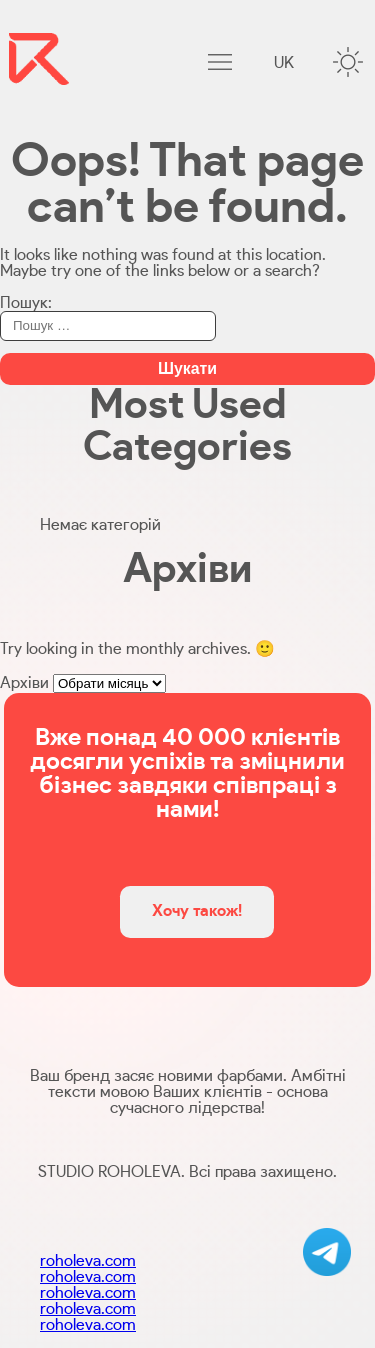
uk (284, 63)
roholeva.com (88, 1261)
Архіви (24, 683)
